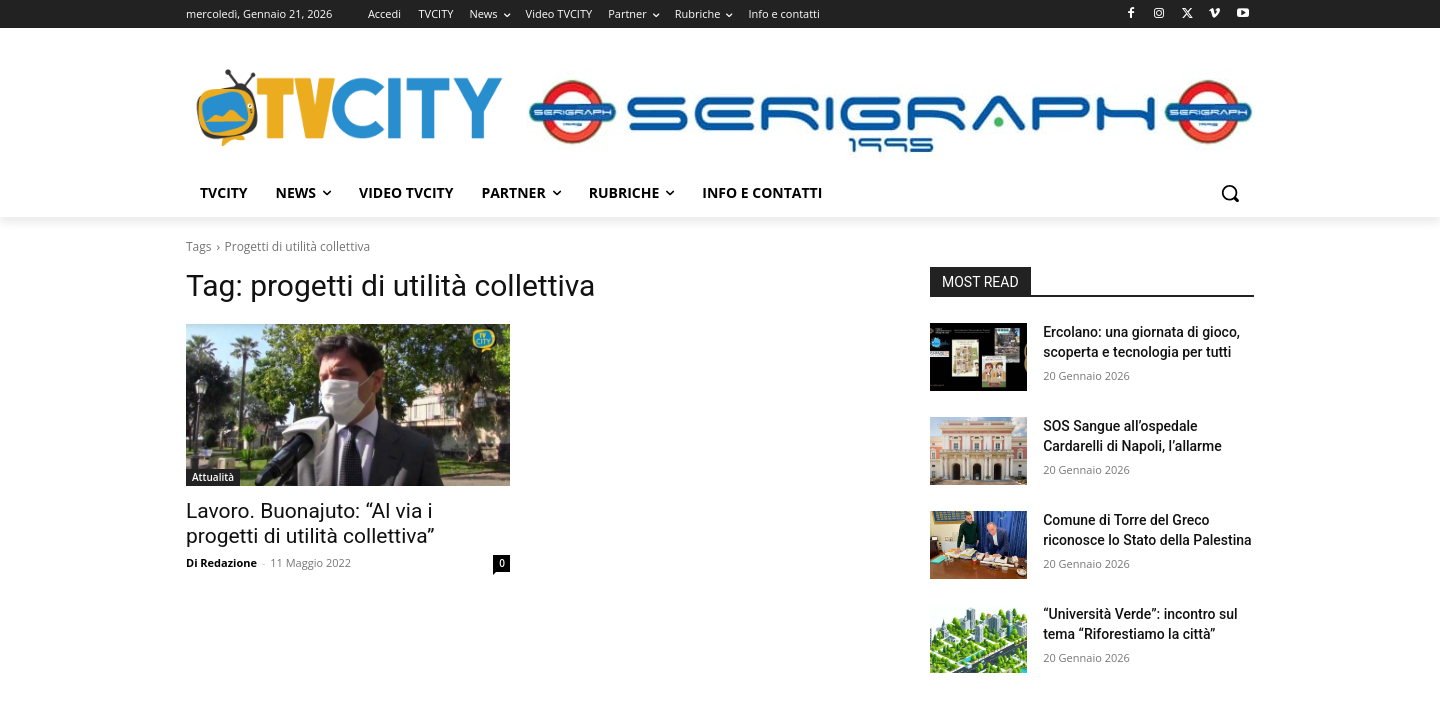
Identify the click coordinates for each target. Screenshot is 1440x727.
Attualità (213, 477)
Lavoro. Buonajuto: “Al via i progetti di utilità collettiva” (310, 523)
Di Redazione (221, 562)
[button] (1230, 193)
